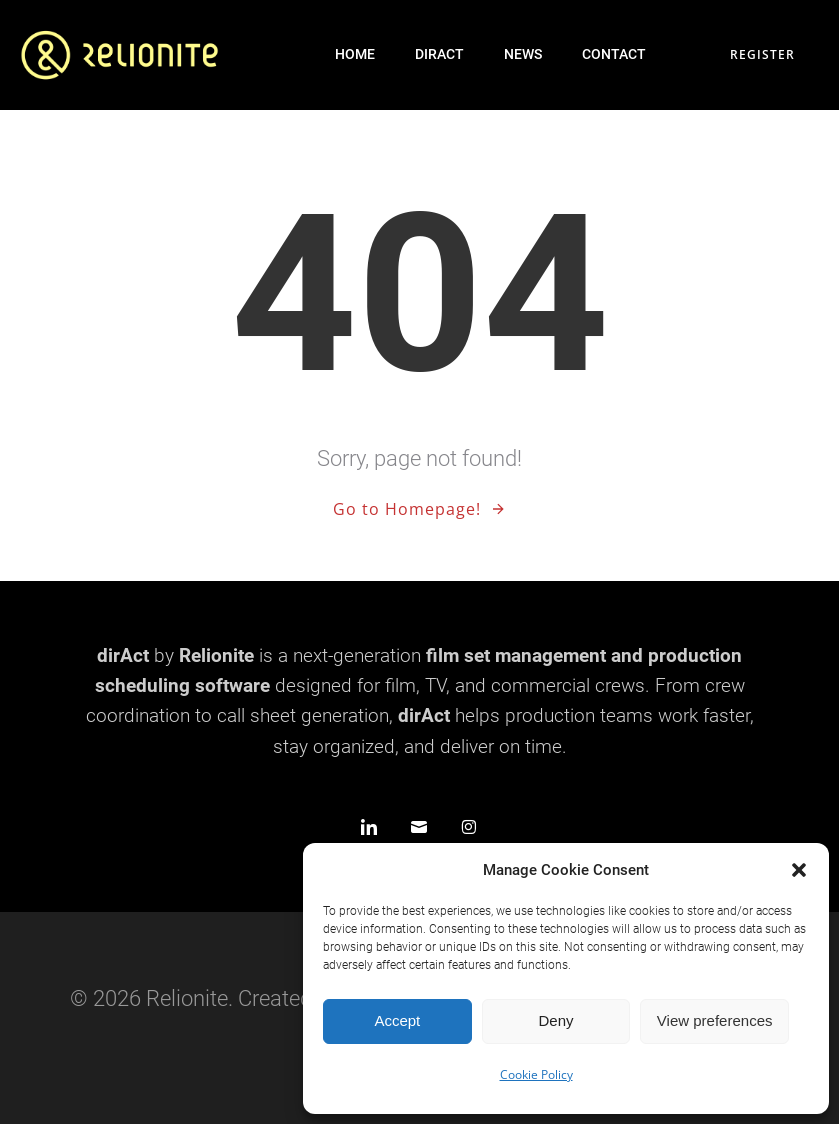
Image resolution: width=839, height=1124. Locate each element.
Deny (555, 1020)
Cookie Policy (536, 1074)
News (523, 54)
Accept (397, 1020)
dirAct (439, 54)
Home (355, 54)
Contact (614, 54)
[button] (799, 870)
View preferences (715, 1020)
